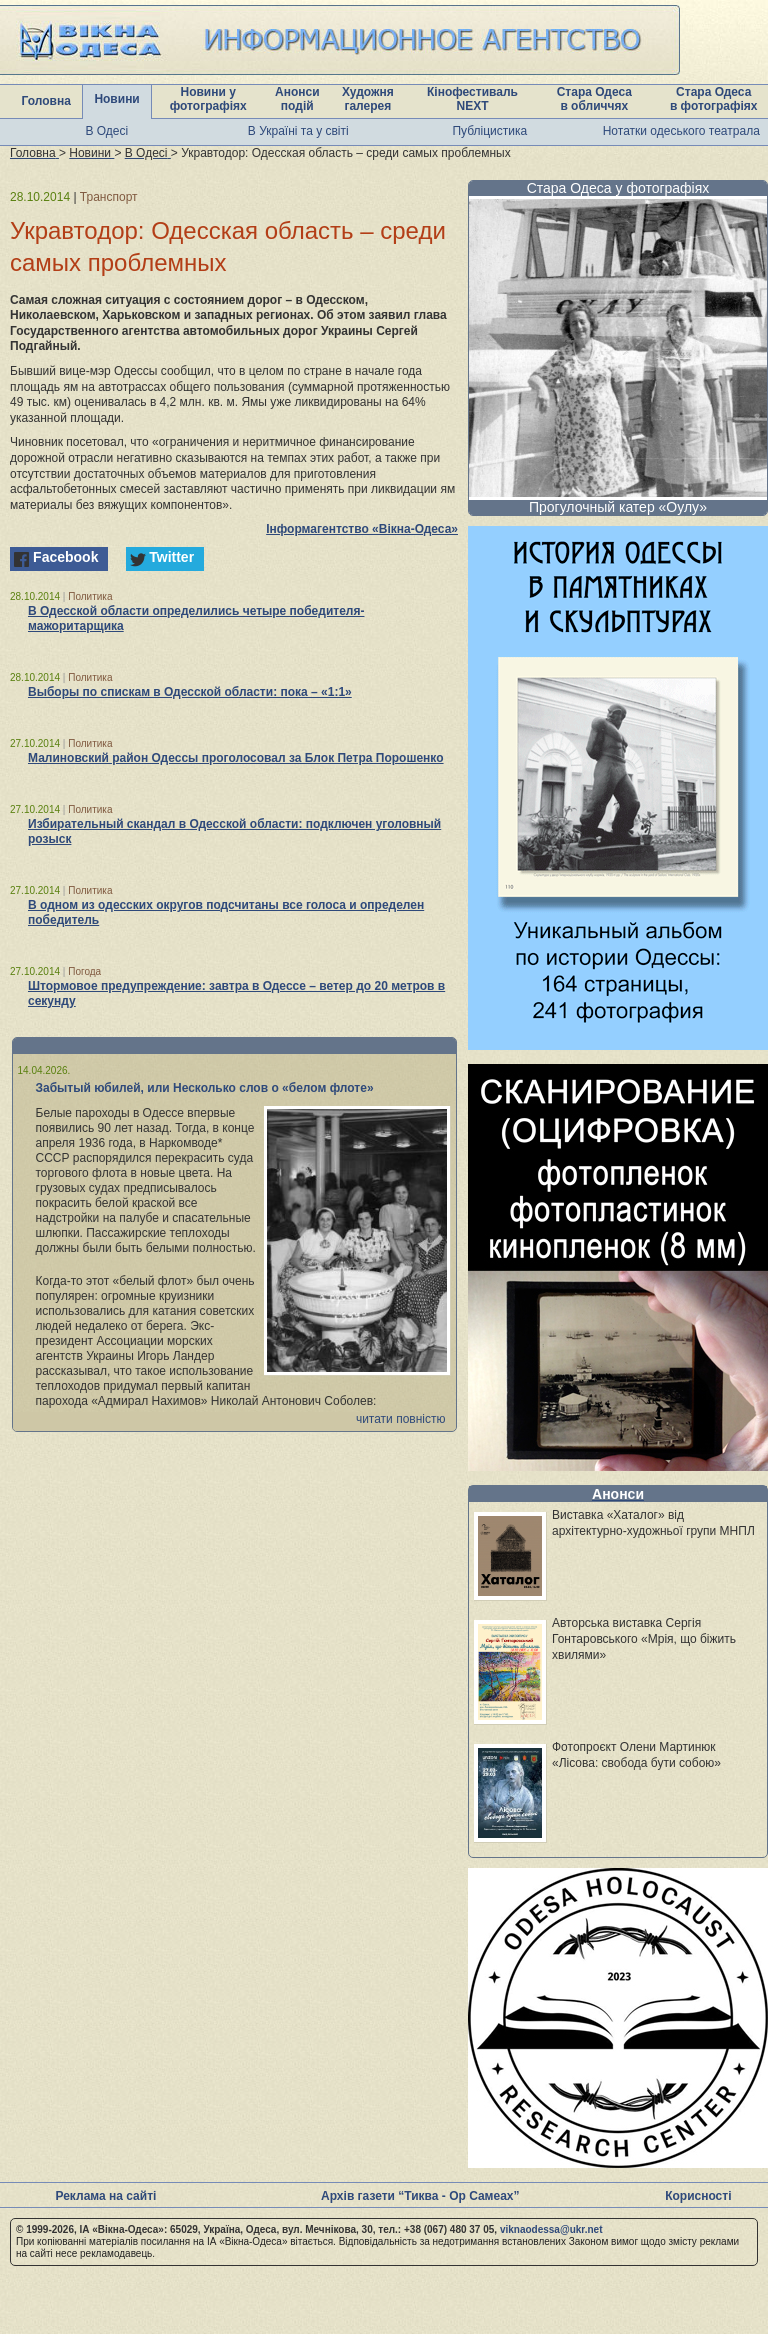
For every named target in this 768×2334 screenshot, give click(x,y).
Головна (46, 101)
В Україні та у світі (298, 131)
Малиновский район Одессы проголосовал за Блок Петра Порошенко (236, 758)
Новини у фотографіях (208, 99)
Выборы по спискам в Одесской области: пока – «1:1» (190, 692)
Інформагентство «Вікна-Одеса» (362, 529)
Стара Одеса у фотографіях (618, 188)
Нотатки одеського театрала (681, 131)
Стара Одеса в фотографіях (714, 99)
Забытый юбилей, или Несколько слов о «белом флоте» (205, 1088)
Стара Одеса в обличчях (594, 99)
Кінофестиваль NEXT (472, 99)
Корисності (698, 2196)
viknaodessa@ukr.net (551, 2229)
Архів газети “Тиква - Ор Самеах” (420, 2196)
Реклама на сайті (105, 2196)
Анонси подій (297, 99)
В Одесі (106, 131)
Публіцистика (489, 131)
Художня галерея (368, 99)
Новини (116, 99)
